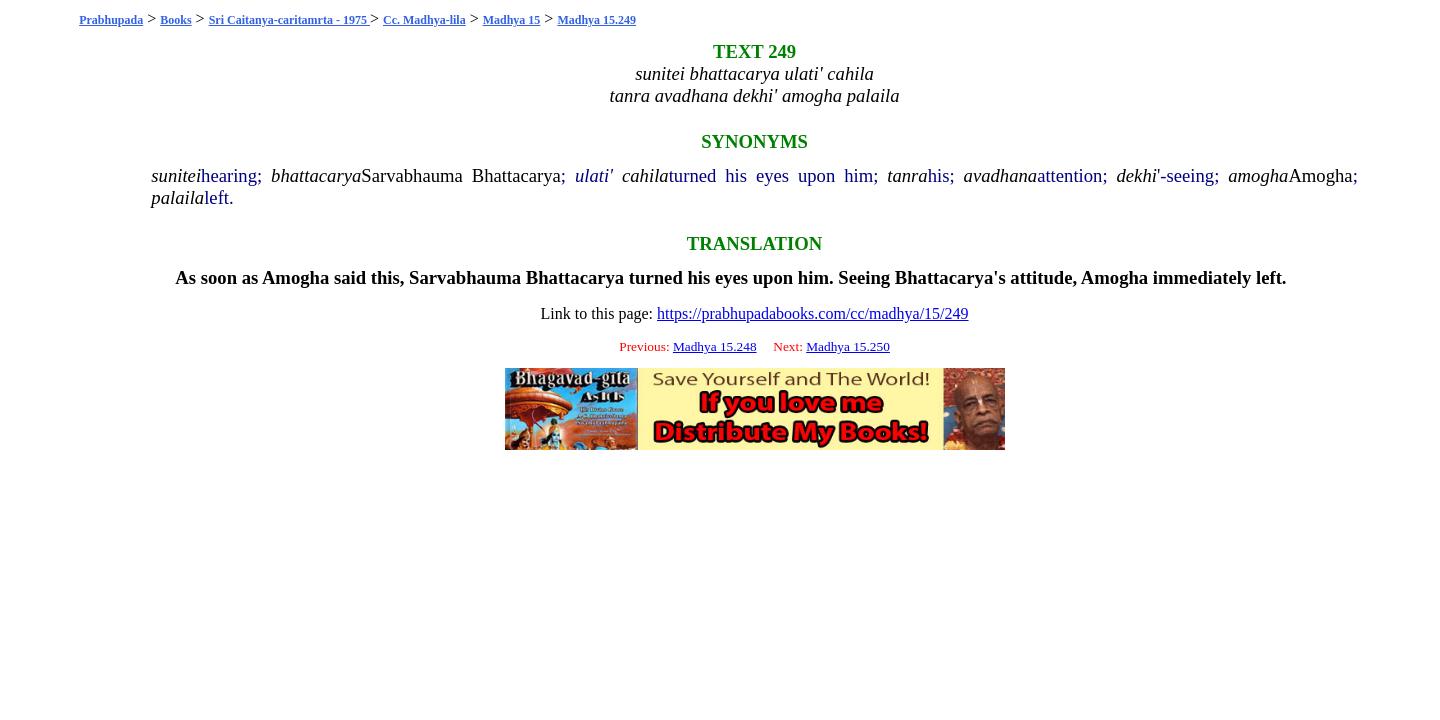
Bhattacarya (516, 175)
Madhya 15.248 (715, 346)
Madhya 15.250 (848, 346)
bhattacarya (316, 175)
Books (175, 20)
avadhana (1001, 175)
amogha (1258, 175)
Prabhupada (111, 20)
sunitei (176, 175)
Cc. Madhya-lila (424, 20)
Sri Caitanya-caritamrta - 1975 (289, 20)
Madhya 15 (512, 20)
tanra (907, 175)
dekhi (1137, 175)
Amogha (1320, 175)
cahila (645, 175)
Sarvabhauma (412, 175)
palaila (177, 197)
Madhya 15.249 (596, 20)
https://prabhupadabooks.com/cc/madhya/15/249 (813, 313)
